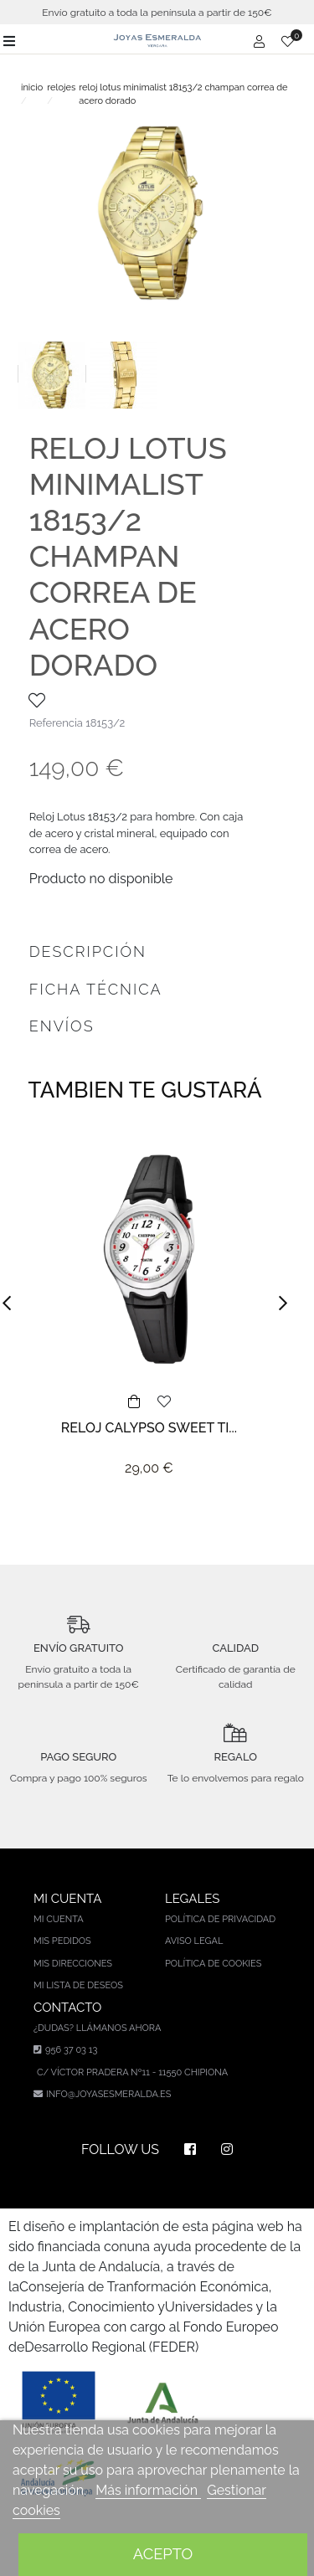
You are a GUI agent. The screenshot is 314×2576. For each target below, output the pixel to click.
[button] (11, 1304)
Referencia (56, 723)
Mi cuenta (58, 1919)
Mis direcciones (72, 1963)
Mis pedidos (62, 1941)
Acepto (163, 2554)
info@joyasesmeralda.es (108, 2094)
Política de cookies (213, 1963)
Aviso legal (194, 1941)
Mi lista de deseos (78, 1985)
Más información (148, 2490)
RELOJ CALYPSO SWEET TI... (149, 1428)
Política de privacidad (220, 1919)
